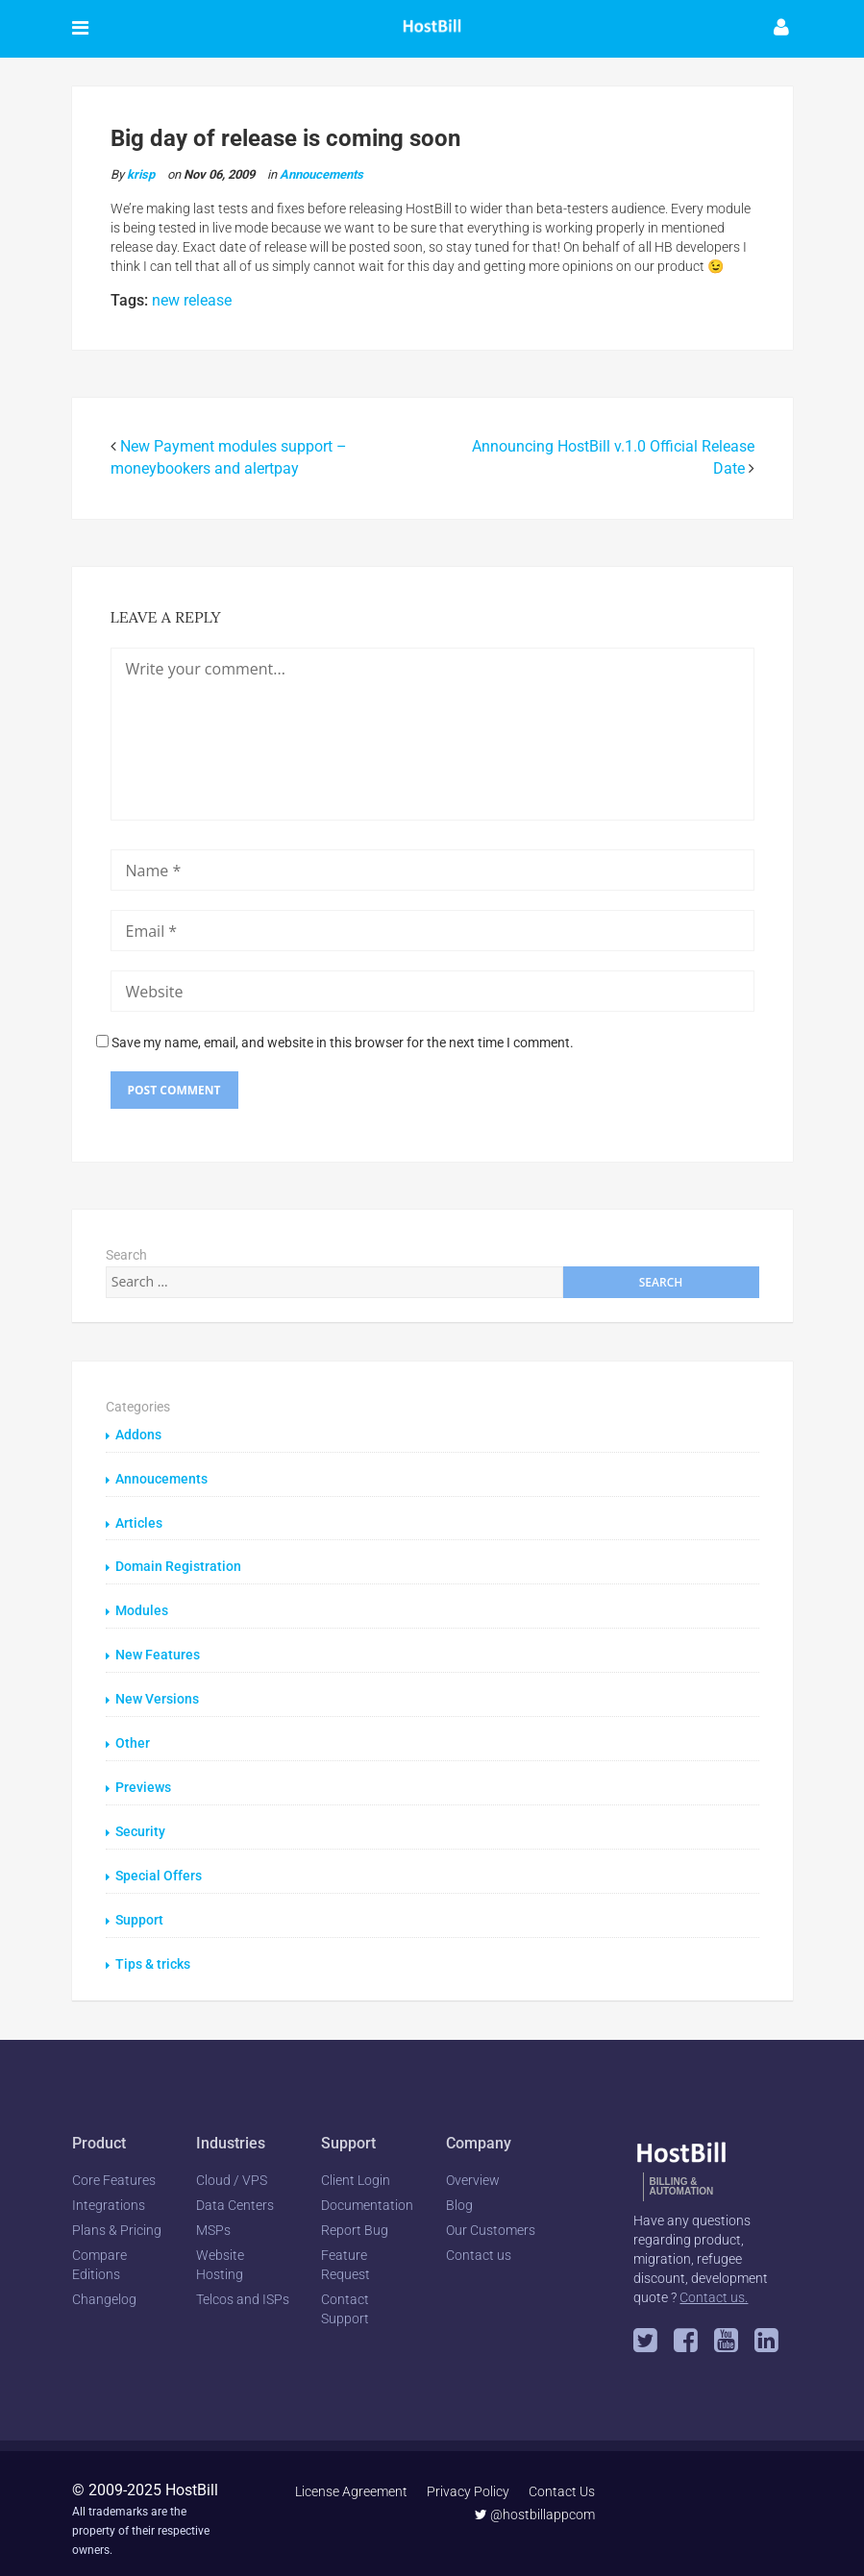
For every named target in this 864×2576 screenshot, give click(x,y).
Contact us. (713, 2286)
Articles (138, 1521)
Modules (141, 1607)
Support (139, 1910)
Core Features (114, 2168)
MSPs (213, 2218)
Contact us (478, 2243)
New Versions (157, 1694)
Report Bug (354, 2218)
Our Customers (490, 2218)
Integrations (108, 2193)
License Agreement (352, 2480)
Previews (143, 1780)
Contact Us (563, 2480)
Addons (138, 1434)
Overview (473, 2168)
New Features (157, 1650)
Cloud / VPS (231, 2168)
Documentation (367, 2193)
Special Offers (158, 1867)
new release (192, 300)
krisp (141, 174)
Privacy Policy (469, 2480)
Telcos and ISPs (242, 2287)
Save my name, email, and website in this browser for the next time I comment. (342, 1042)
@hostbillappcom (536, 2503)
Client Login (355, 2168)
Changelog (104, 2287)
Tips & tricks (152, 1953)
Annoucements (321, 174)
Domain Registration (178, 1564)
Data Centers (235, 2193)
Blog (459, 2193)
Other (132, 1737)
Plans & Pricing (116, 2218)
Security (140, 1823)
